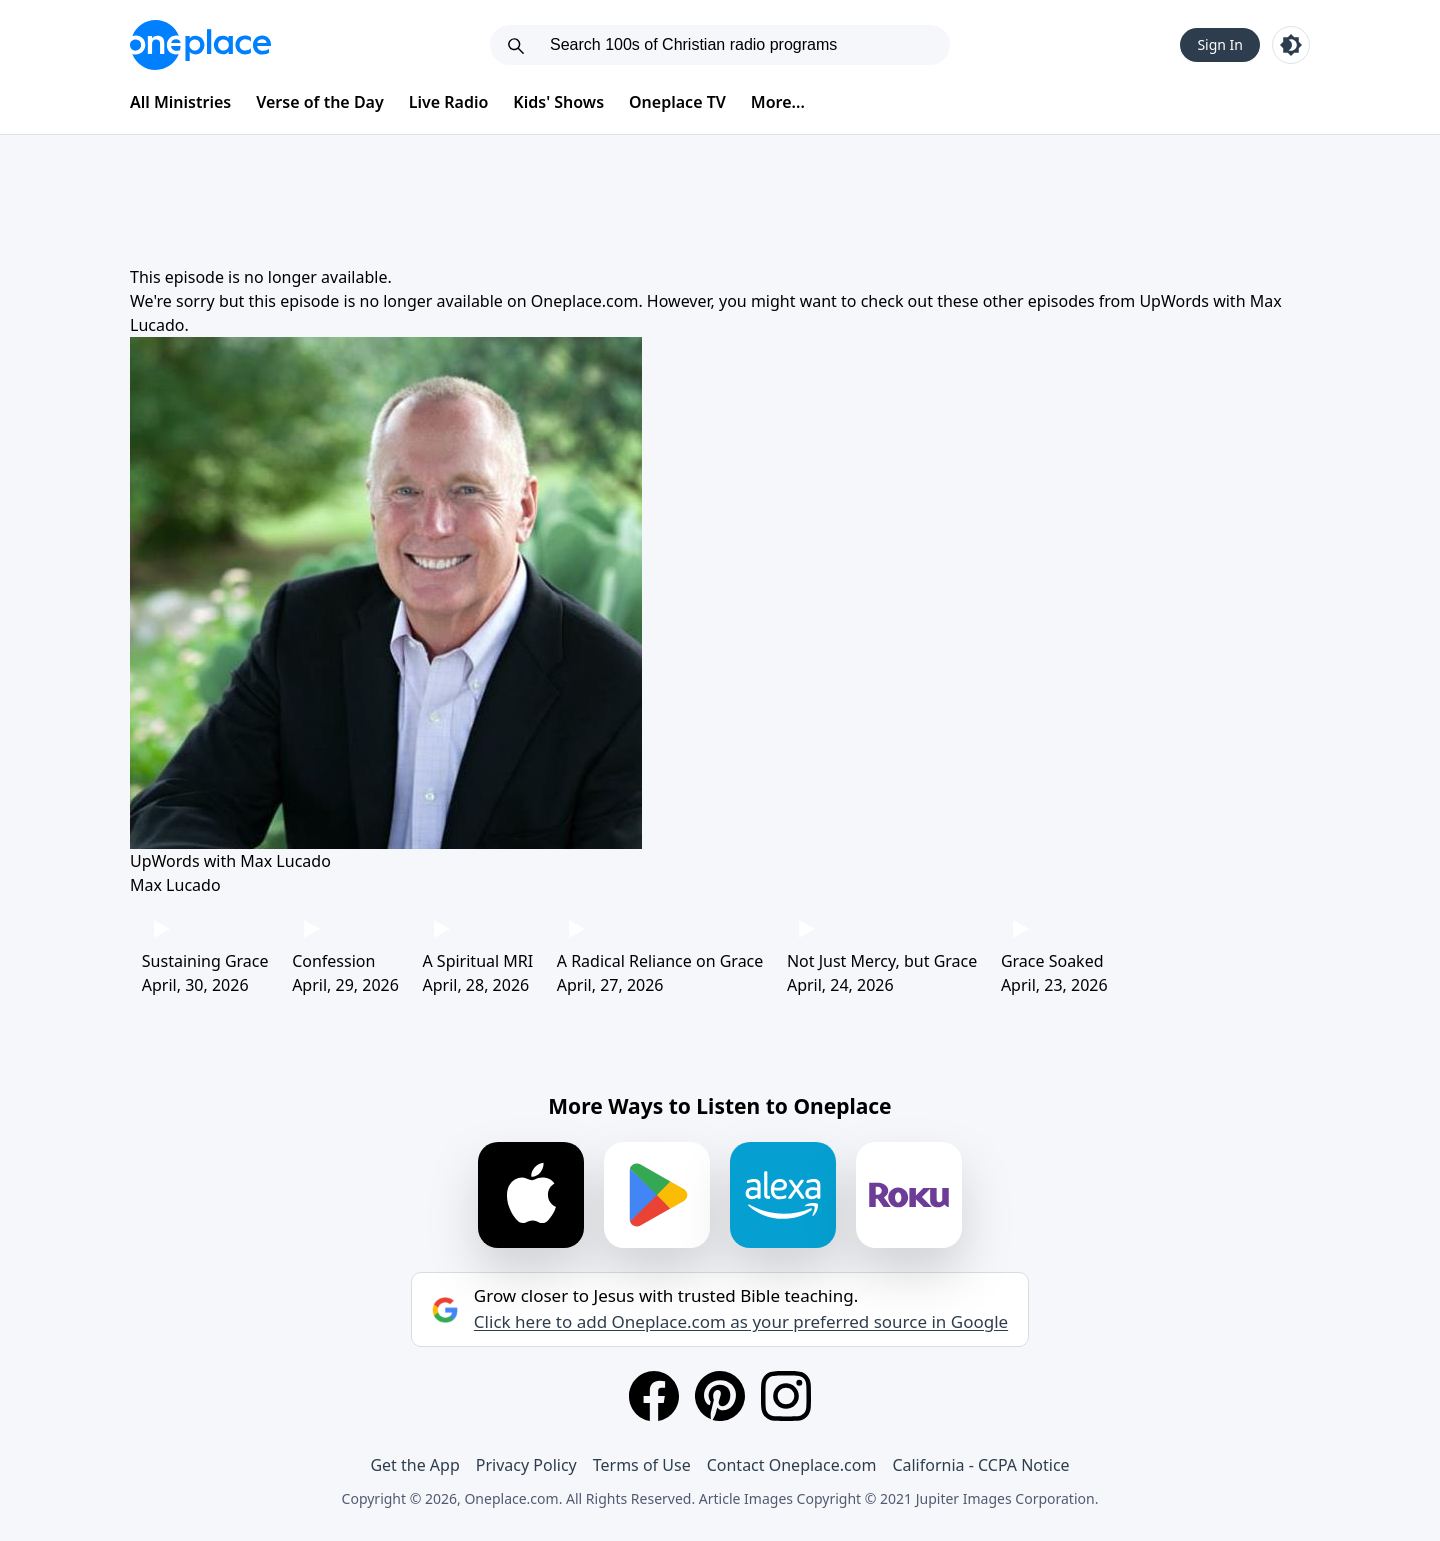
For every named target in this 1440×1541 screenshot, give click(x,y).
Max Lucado (175, 885)
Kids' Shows (558, 102)
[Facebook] (654, 1396)
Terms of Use (642, 1465)
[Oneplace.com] (200, 45)
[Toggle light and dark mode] (1291, 45)
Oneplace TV (677, 102)
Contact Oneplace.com (792, 1465)
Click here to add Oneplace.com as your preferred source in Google (741, 1322)
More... (778, 102)
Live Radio (449, 102)
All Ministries (180, 102)
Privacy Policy (526, 1465)
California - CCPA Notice (980, 1465)
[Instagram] (786, 1396)
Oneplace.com (585, 301)
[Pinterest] (720, 1396)
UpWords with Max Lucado (230, 861)
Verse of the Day (320, 102)
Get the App (414, 1465)
